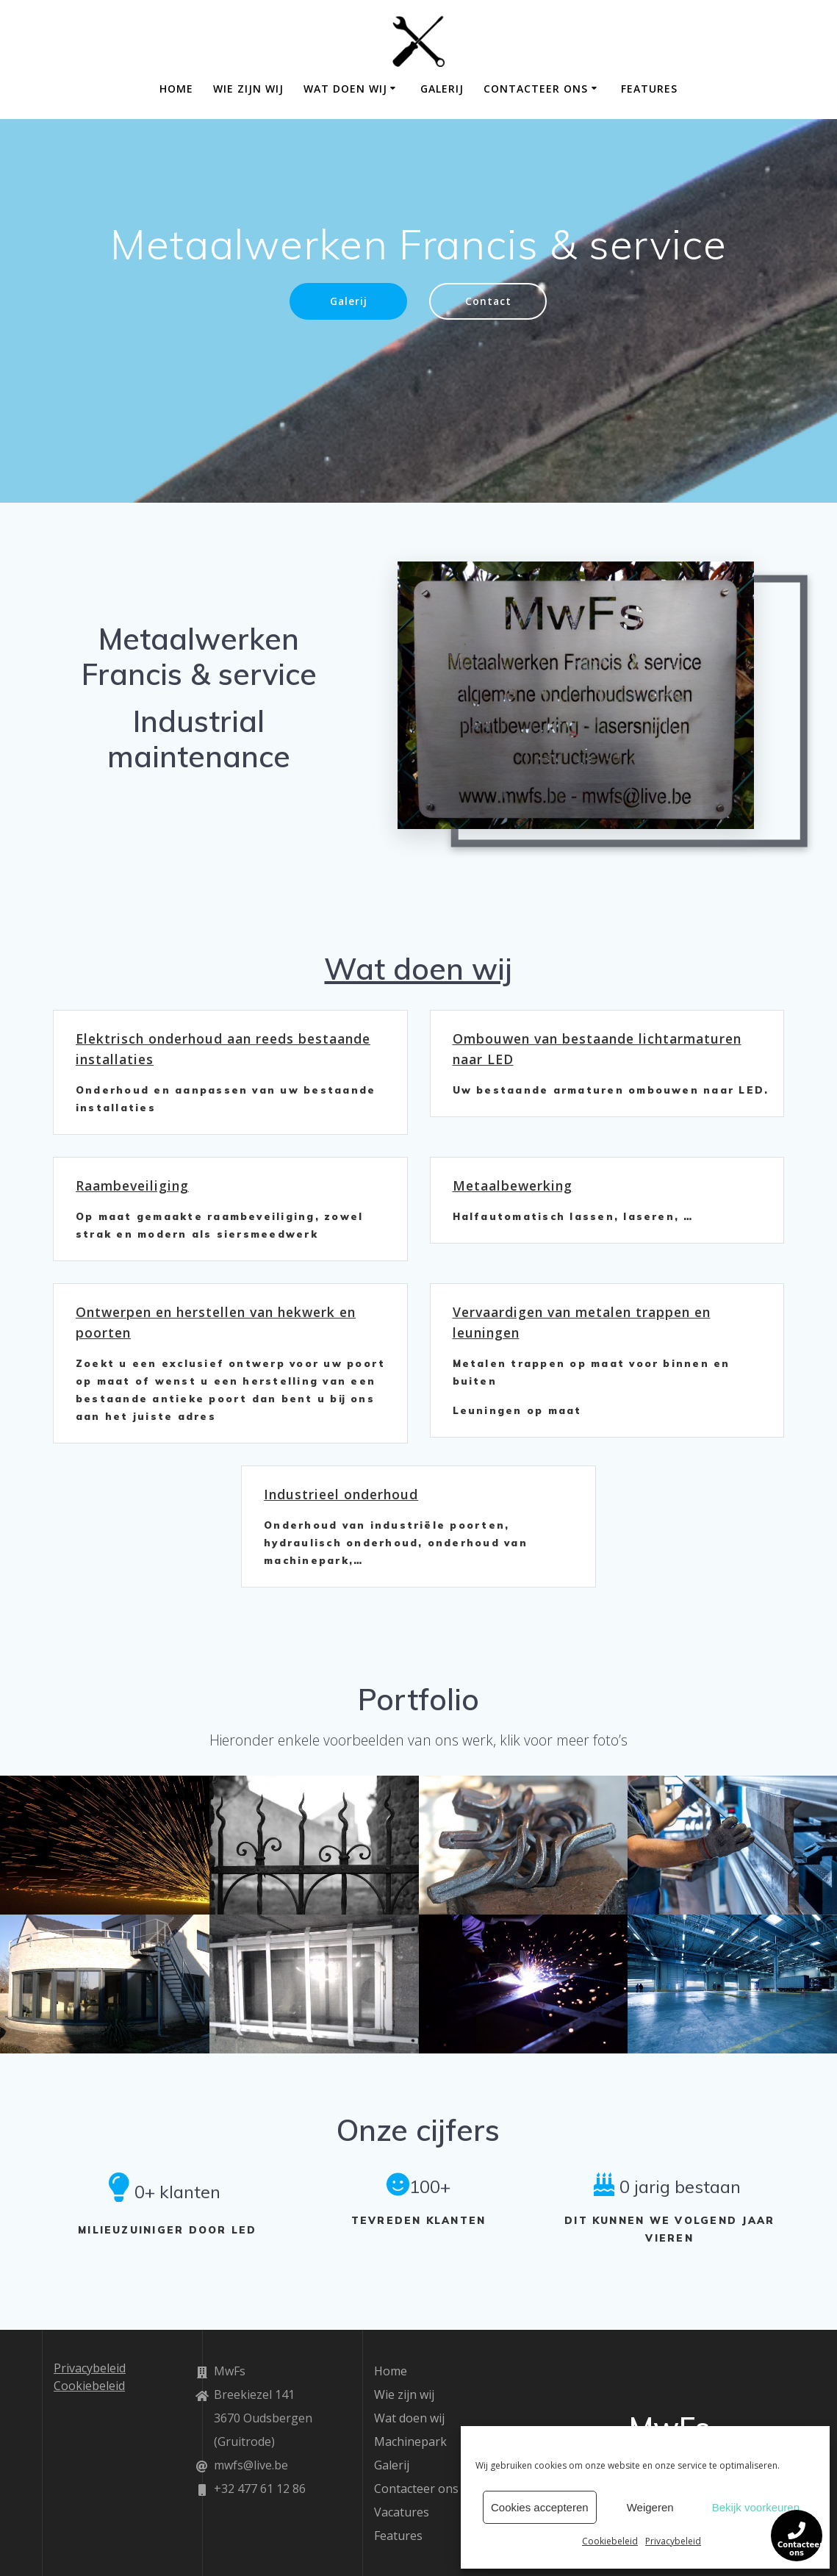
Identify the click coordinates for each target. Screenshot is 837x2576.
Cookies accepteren (540, 2507)
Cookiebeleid (610, 2541)
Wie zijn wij (248, 89)
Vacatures (401, 2512)
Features (649, 89)
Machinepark (410, 2441)
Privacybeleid (673, 2541)
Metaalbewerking (512, 1185)
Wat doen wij (345, 89)
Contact (488, 301)
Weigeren (650, 2507)
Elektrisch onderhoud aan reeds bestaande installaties (223, 1049)
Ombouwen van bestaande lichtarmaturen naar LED (597, 1049)
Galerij (442, 89)
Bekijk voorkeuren (756, 2507)
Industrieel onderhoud (341, 1494)
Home (176, 89)
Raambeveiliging (132, 1185)
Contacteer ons (536, 89)
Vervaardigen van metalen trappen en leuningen (582, 1322)
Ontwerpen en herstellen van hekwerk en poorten (216, 1322)
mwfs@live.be (251, 2465)
